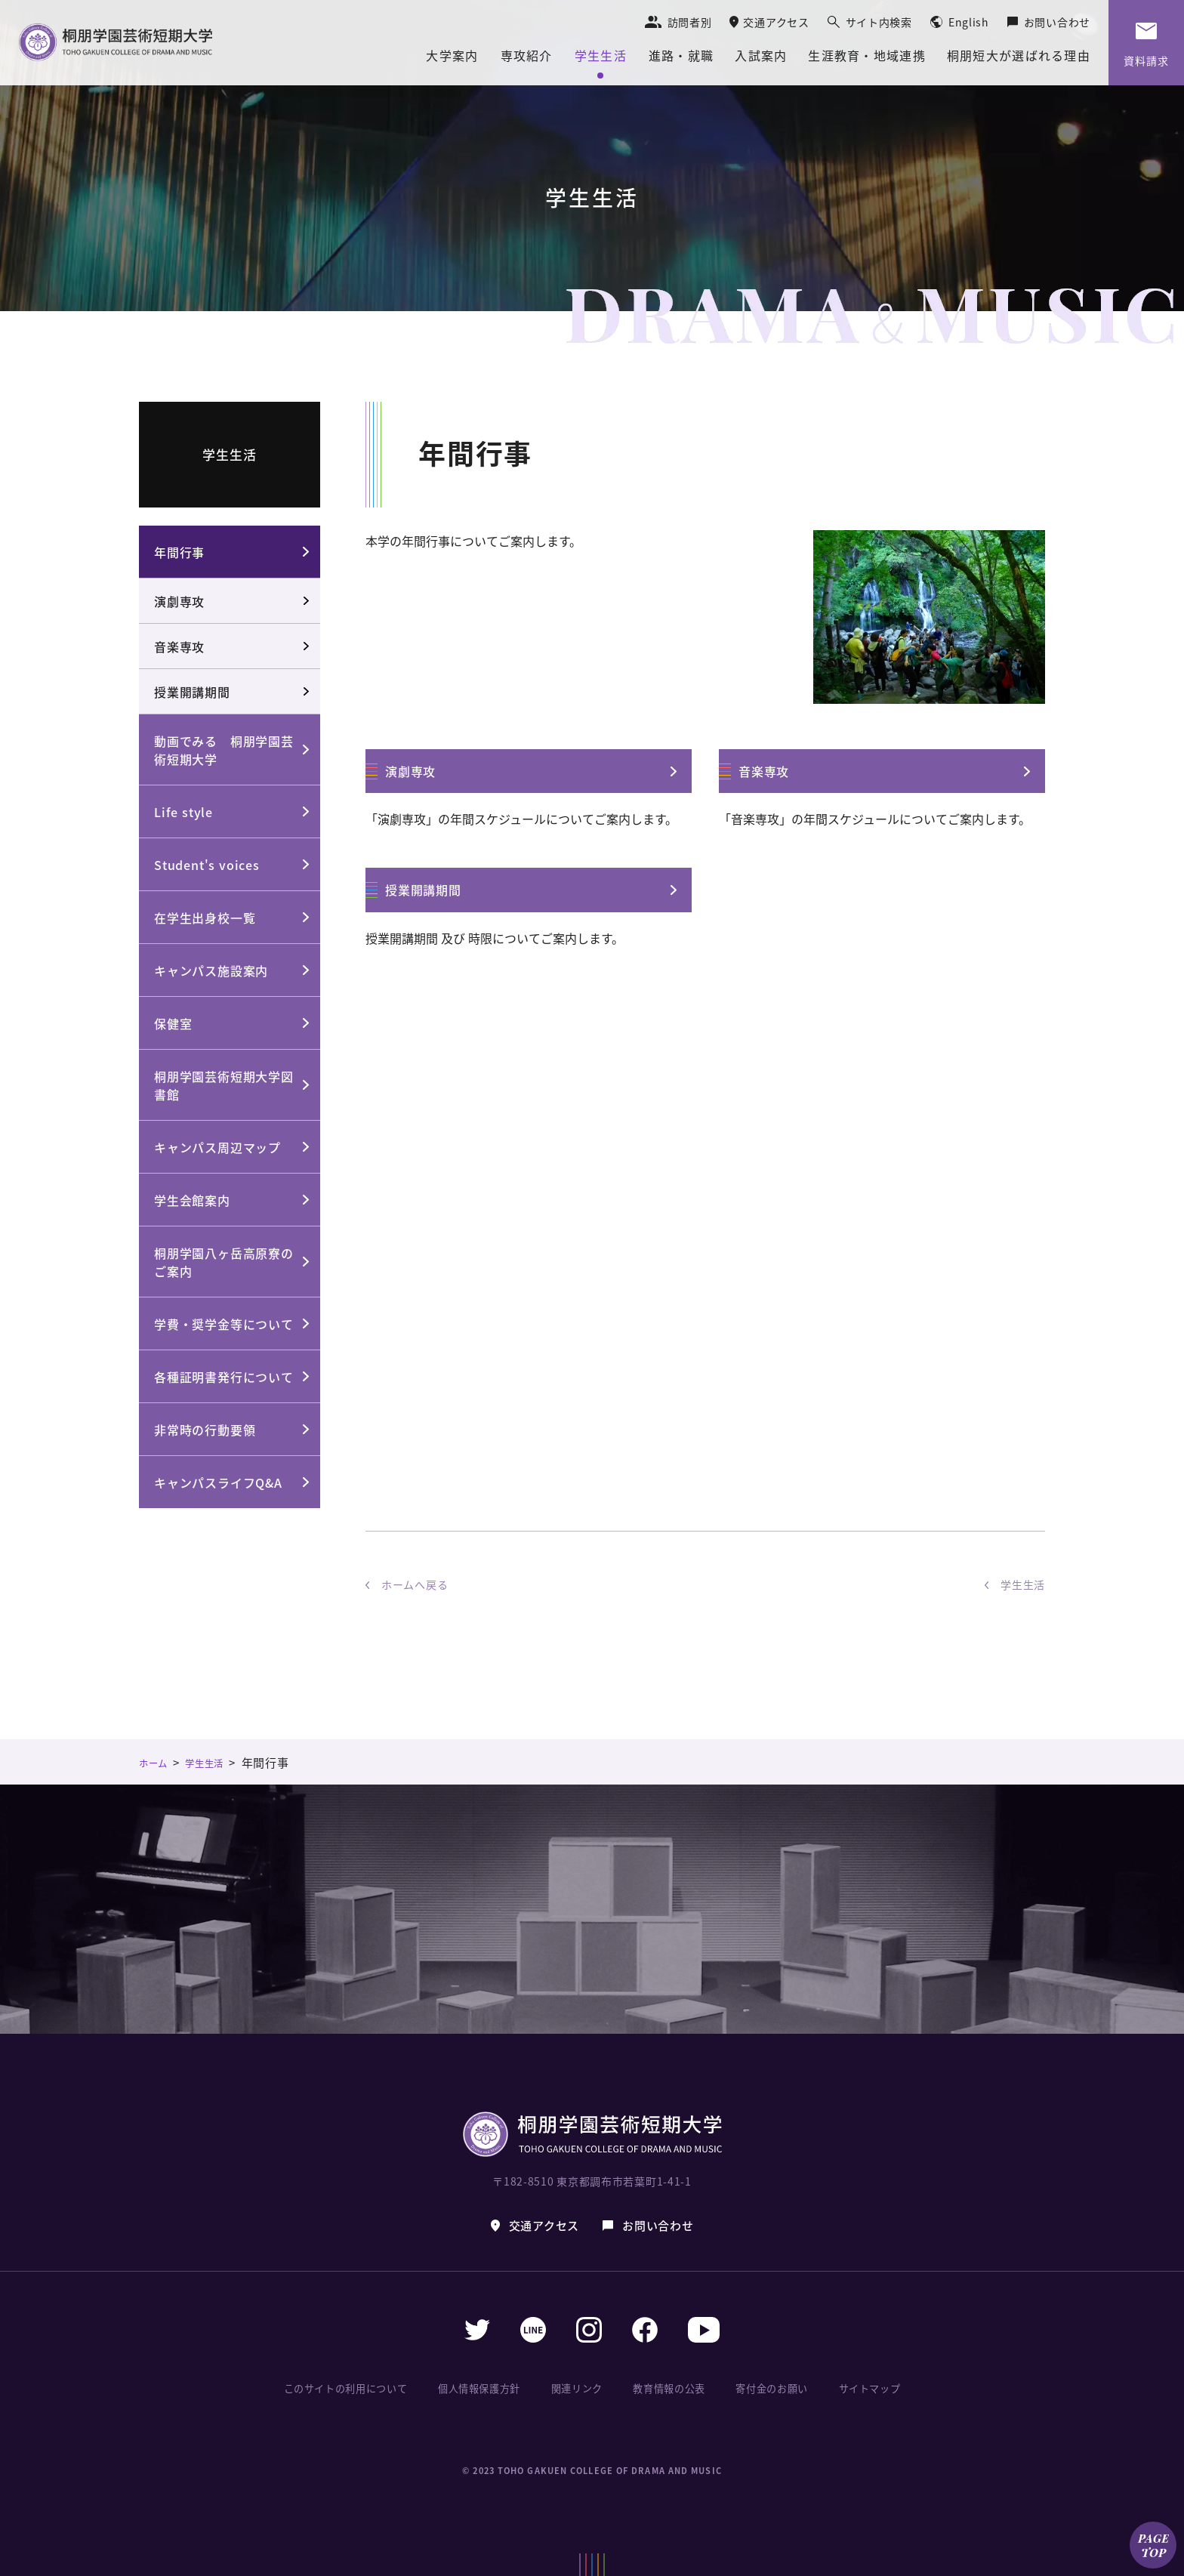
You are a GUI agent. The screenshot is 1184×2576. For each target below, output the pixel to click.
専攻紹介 (527, 56)
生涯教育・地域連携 (867, 56)
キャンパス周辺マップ (217, 1147)
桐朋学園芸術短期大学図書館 (224, 1085)
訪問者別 (690, 21)
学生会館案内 (192, 1200)
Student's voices (207, 865)
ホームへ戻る (414, 1584)
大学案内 (452, 56)
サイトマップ (867, 2388)
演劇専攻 (410, 771)
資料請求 (1146, 60)
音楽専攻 (763, 771)
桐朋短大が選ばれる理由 (1018, 56)
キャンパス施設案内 (211, 970)
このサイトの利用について (350, 2388)
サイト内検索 (879, 21)
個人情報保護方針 (484, 2388)
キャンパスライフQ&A (218, 1482)
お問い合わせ (1057, 21)
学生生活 (601, 56)
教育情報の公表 (670, 2388)
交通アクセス (776, 21)
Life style (183, 812)
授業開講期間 (423, 890)
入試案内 (761, 56)
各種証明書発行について (224, 1377)
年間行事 (179, 552)
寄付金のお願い (771, 2388)
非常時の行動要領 (204, 1430)
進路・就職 (681, 56)
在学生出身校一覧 (204, 918)
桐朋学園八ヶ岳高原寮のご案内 (224, 1262)
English (968, 21)
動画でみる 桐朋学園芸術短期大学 (224, 750)
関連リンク (581, 2388)
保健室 (173, 1023)
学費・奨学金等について (224, 1324)
